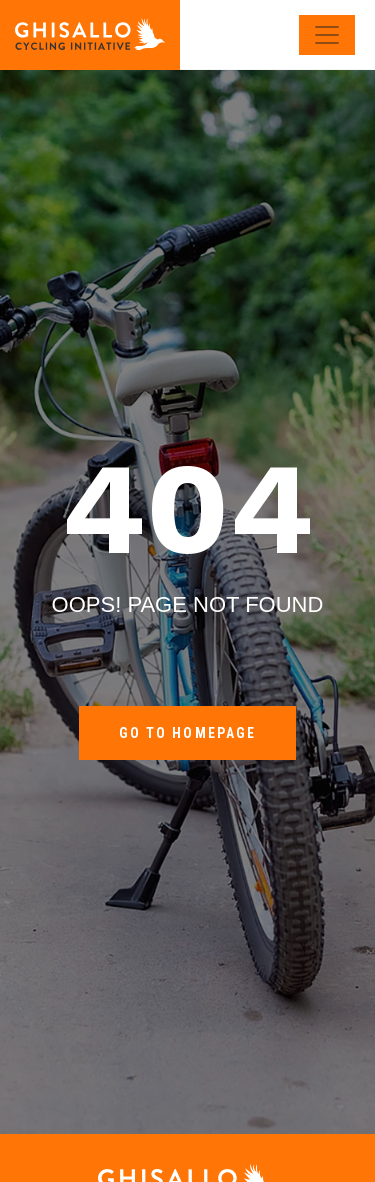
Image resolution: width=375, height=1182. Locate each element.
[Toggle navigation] (327, 35)
